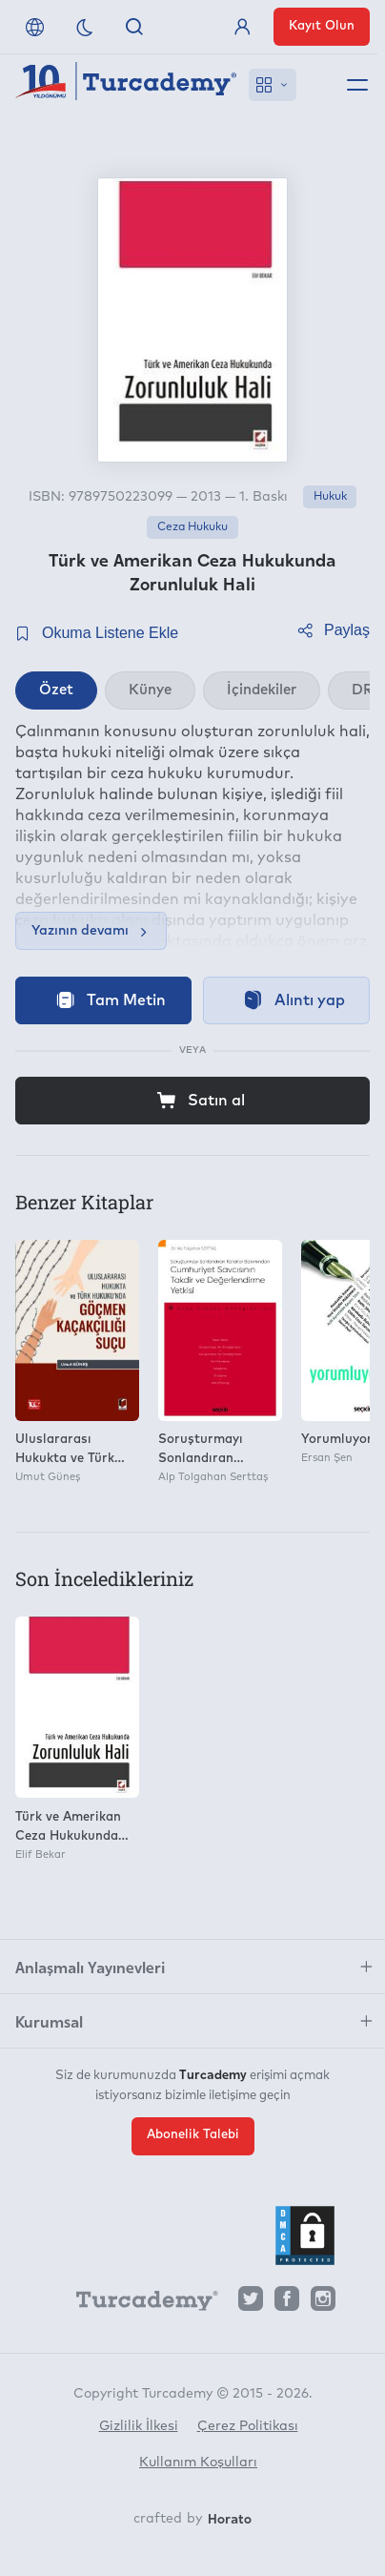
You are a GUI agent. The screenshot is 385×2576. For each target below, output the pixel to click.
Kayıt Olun (322, 26)
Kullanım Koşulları (198, 2462)
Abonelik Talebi (193, 2135)
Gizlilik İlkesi (138, 2426)
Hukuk (330, 497)
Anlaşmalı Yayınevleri (90, 1966)
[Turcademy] (138, 2303)
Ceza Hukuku (192, 527)
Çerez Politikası (247, 2426)
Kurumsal (49, 2020)
